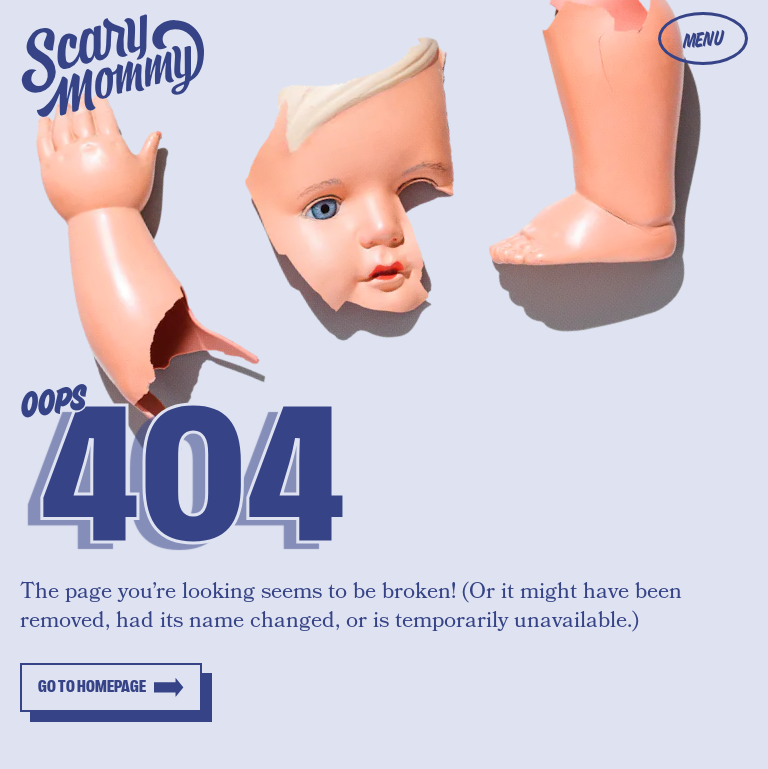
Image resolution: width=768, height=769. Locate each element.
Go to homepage (92, 687)
